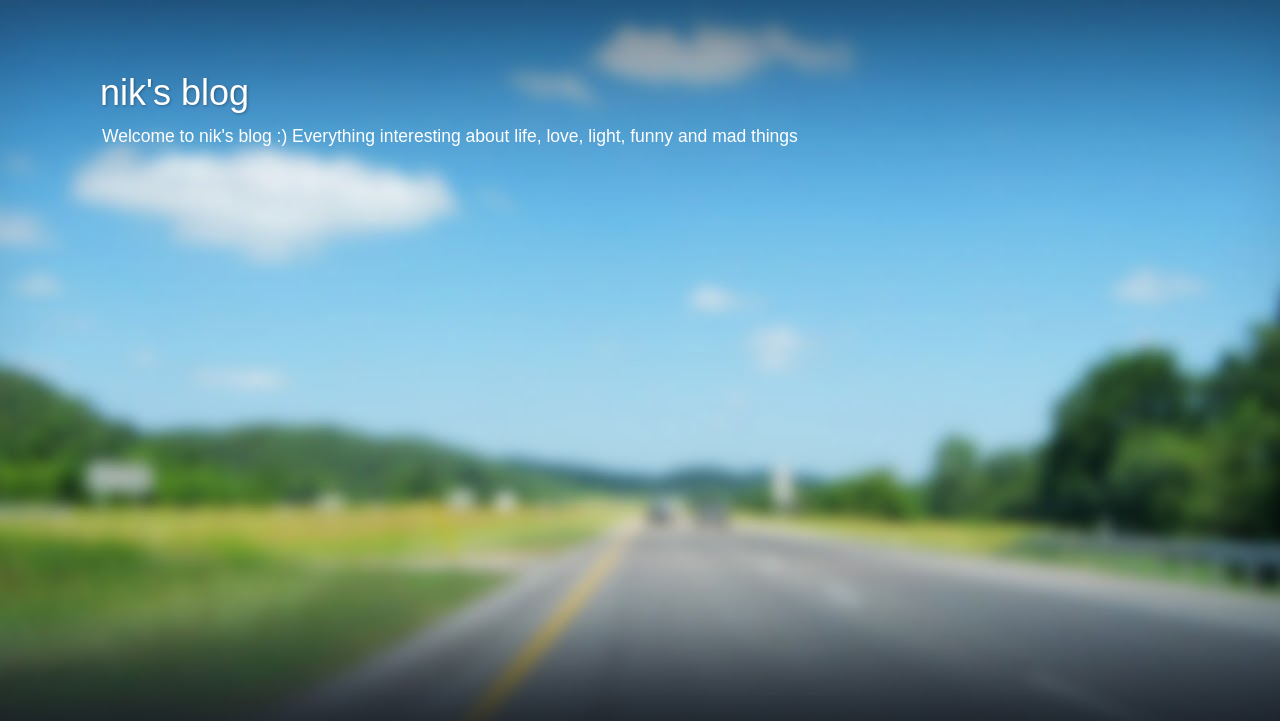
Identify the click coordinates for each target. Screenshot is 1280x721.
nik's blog (174, 92)
